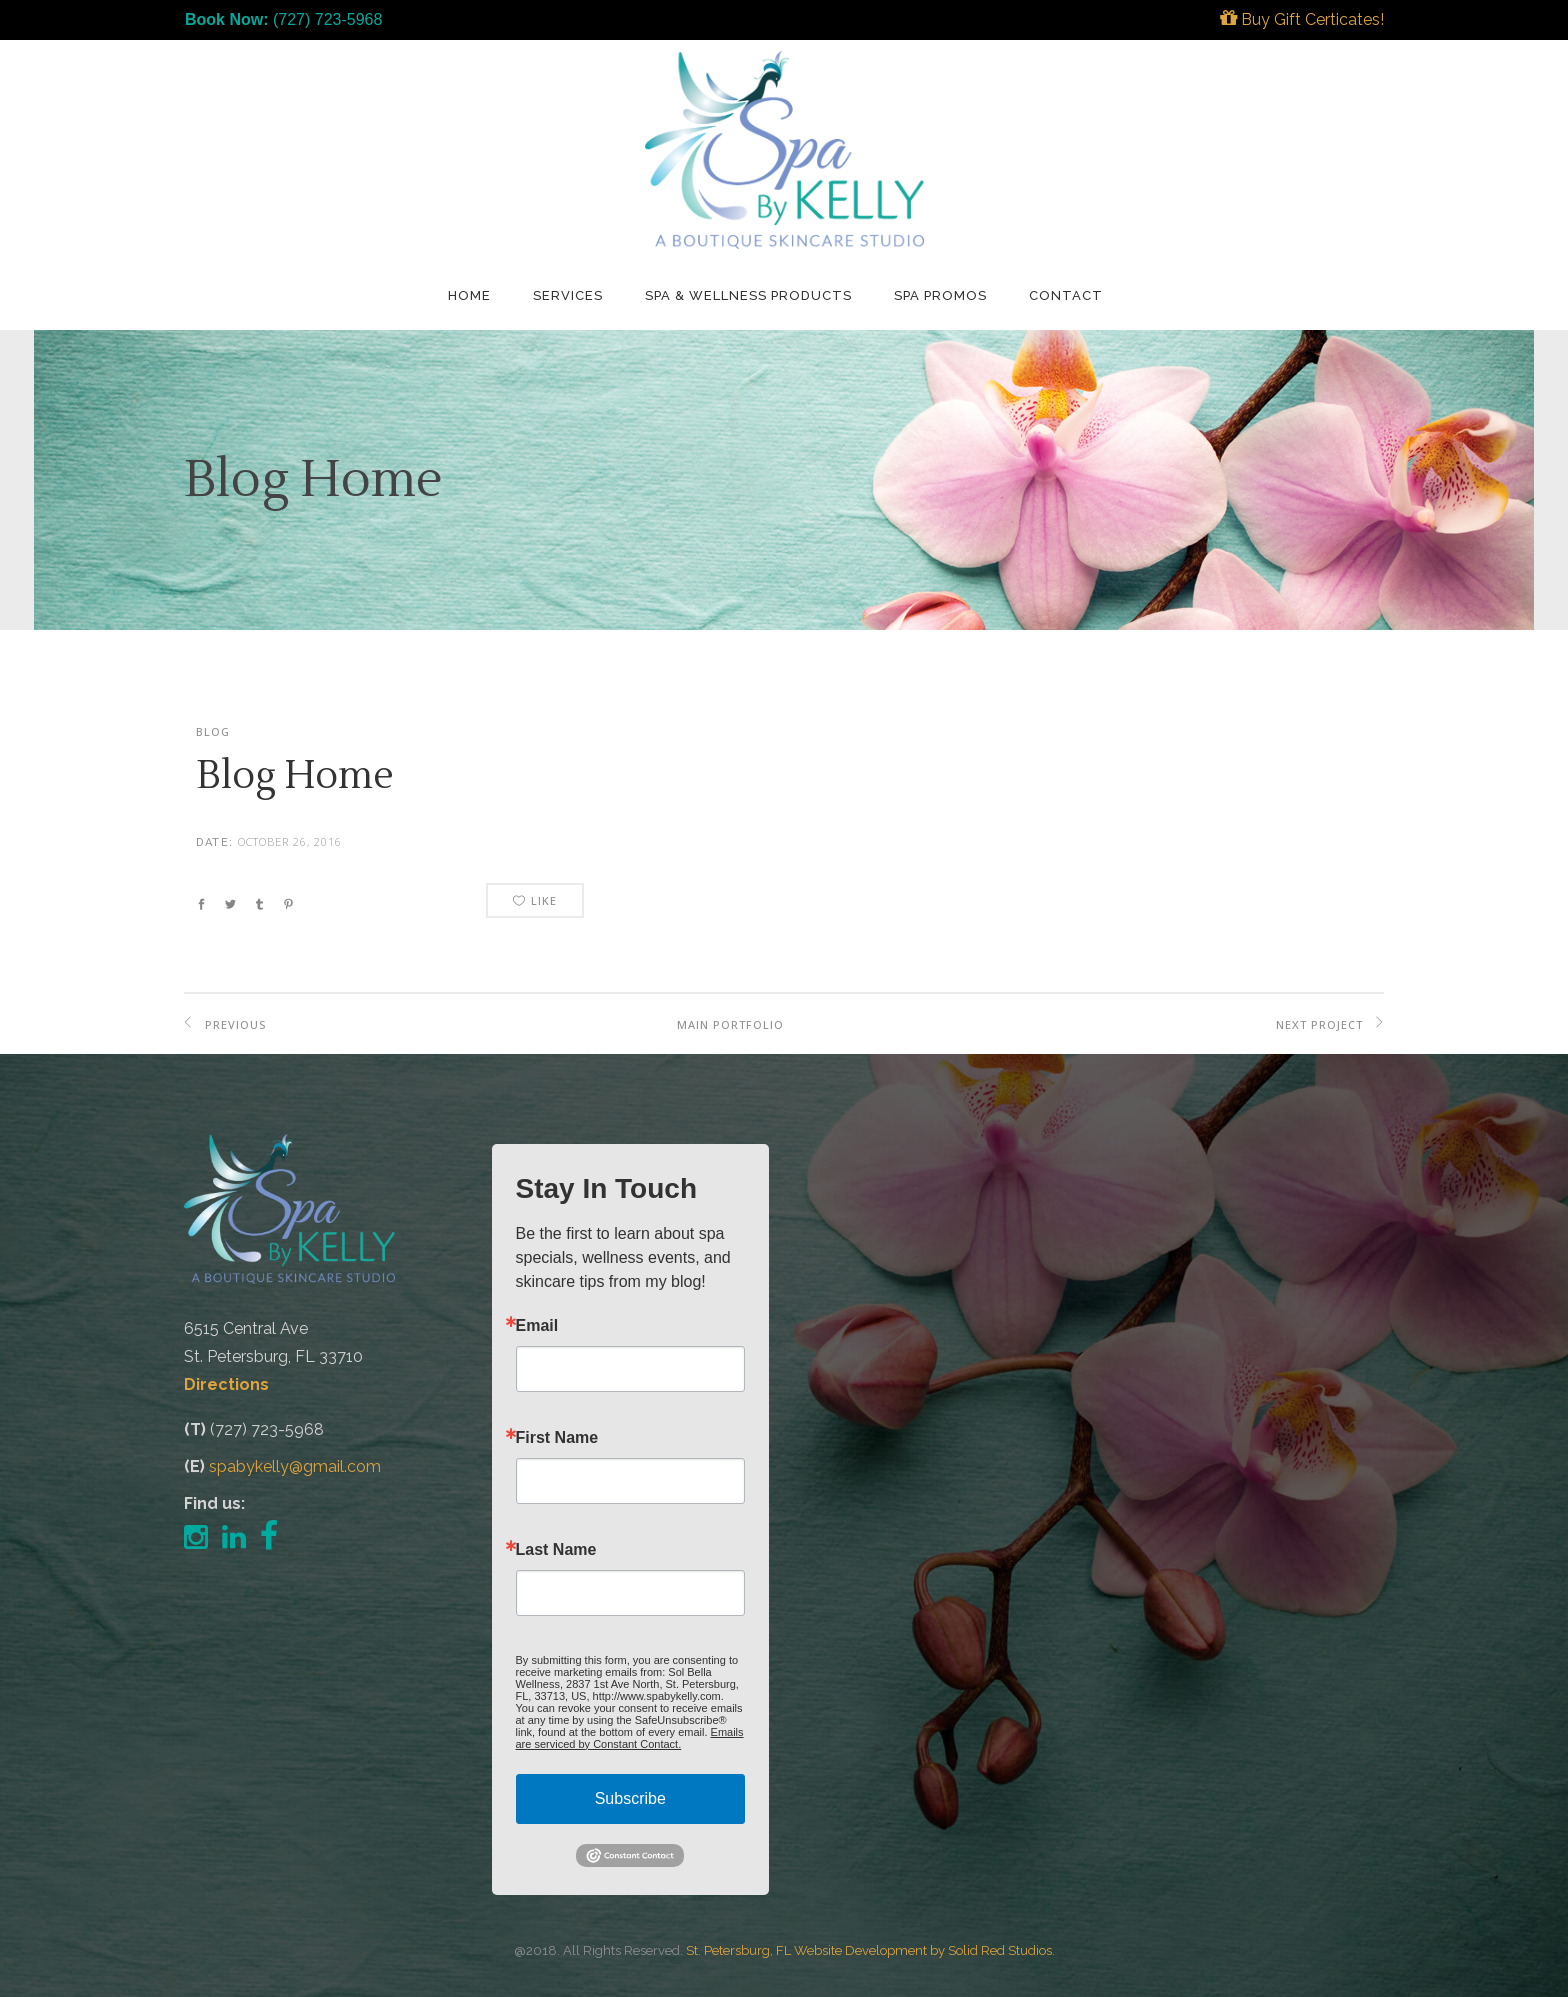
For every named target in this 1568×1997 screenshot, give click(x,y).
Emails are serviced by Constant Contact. (630, 1738)
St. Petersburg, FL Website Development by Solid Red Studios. (870, 1950)
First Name (557, 1438)
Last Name (556, 1550)
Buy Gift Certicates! (1302, 19)
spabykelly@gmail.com (295, 1466)
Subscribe (630, 1798)
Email (537, 1326)
